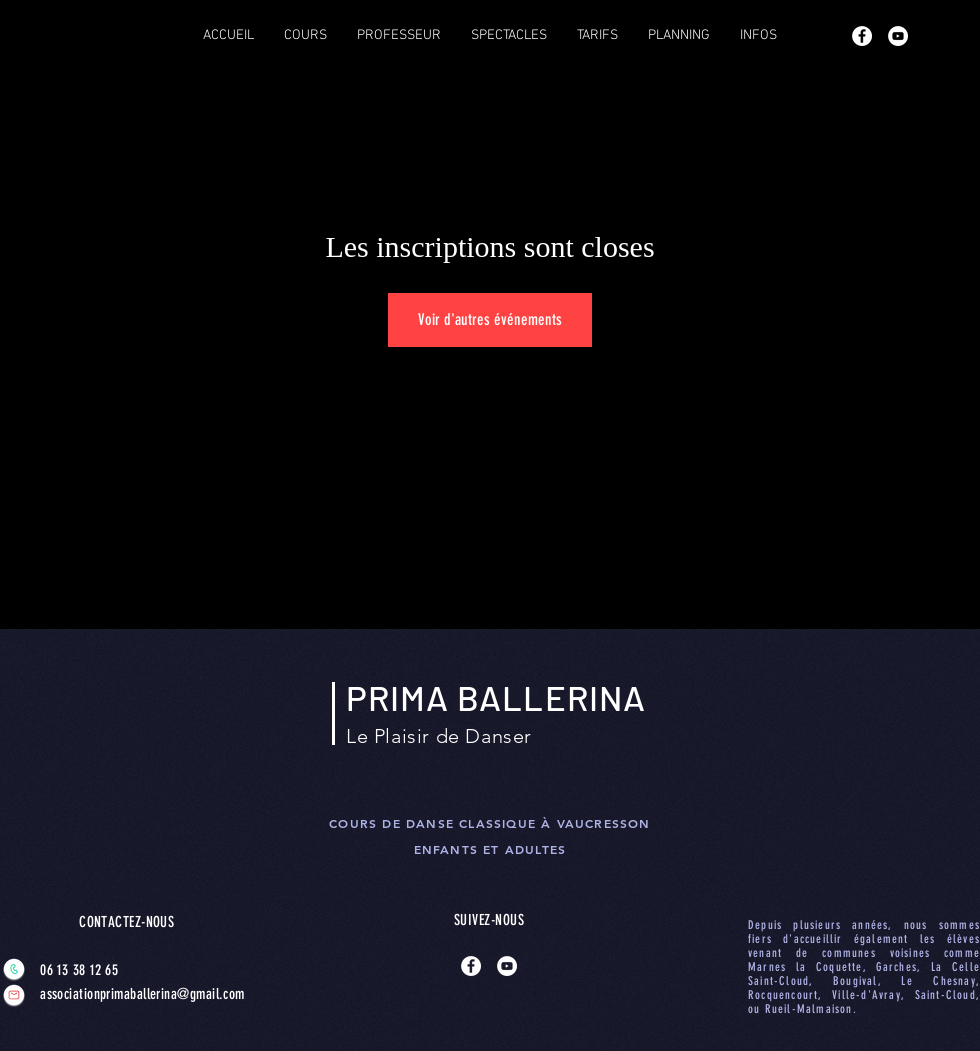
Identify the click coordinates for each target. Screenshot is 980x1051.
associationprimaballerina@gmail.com (122, 994)
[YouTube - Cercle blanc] (898, 36)
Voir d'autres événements (490, 319)
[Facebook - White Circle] (862, 36)
